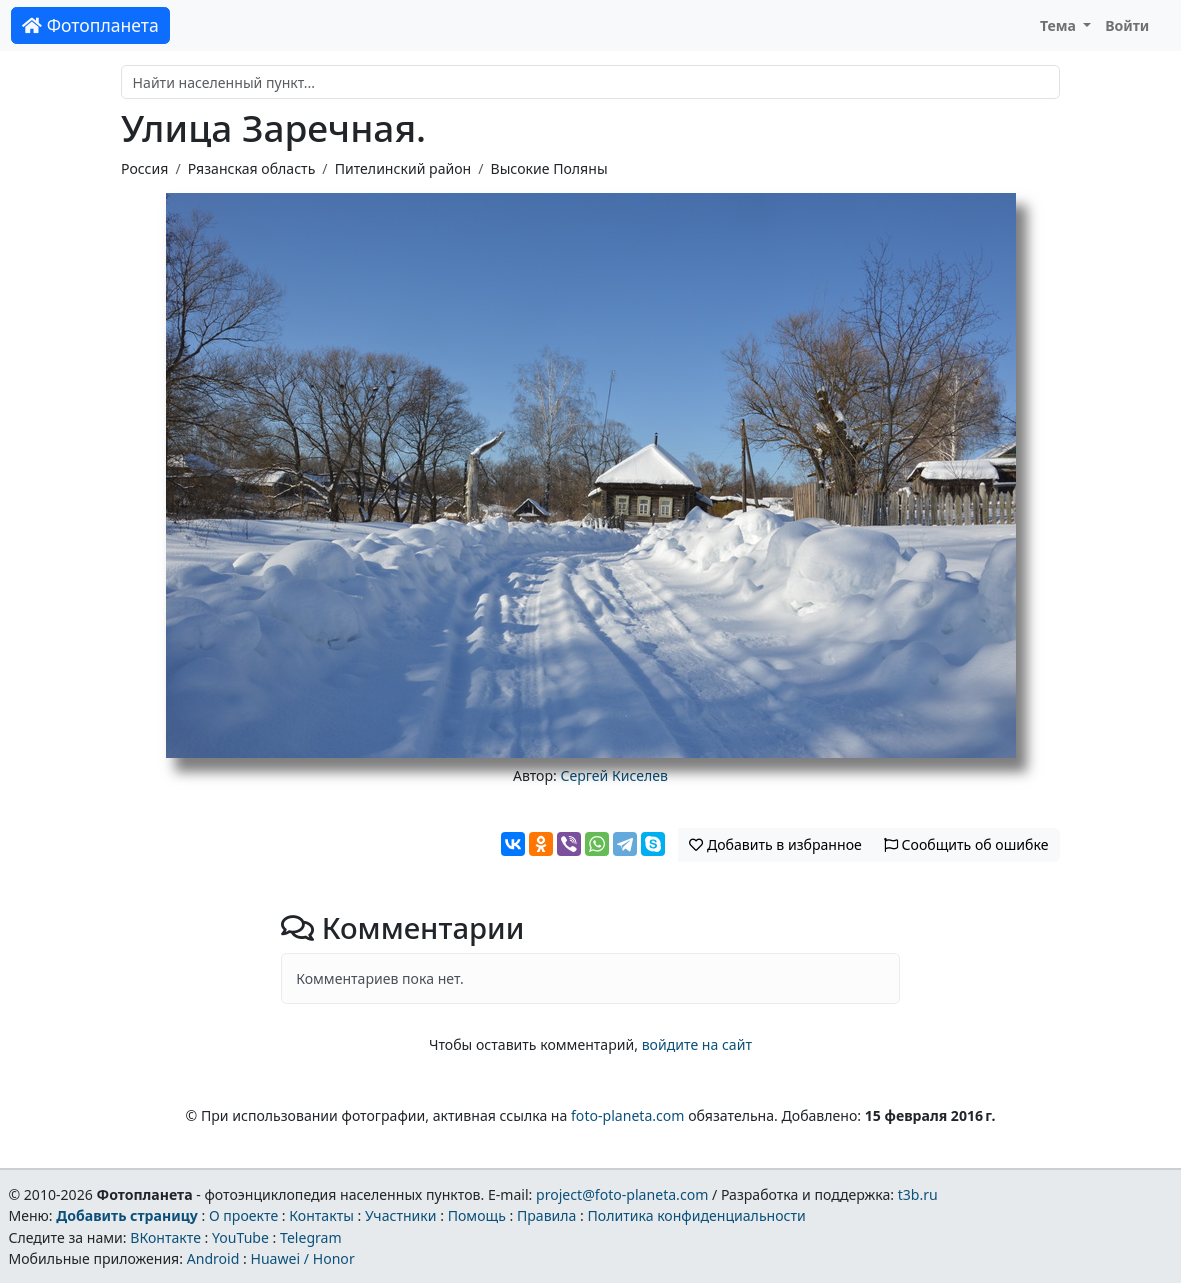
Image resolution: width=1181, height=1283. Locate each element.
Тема (1060, 25)
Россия (144, 168)
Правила (546, 1215)
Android (213, 1258)
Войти (1127, 25)
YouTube (240, 1237)
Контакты (321, 1215)
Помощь (477, 1215)
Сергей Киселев (614, 775)
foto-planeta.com (628, 1115)
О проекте (243, 1215)
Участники (401, 1215)
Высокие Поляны (549, 168)
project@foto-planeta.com (622, 1194)
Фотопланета (90, 25)
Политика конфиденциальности (697, 1215)
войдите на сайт (697, 1044)
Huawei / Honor (302, 1258)
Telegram (311, 1237)
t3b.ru (918, 1194)
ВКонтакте (165, 1237)
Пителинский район (403, 168)
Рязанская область (252, 168)
